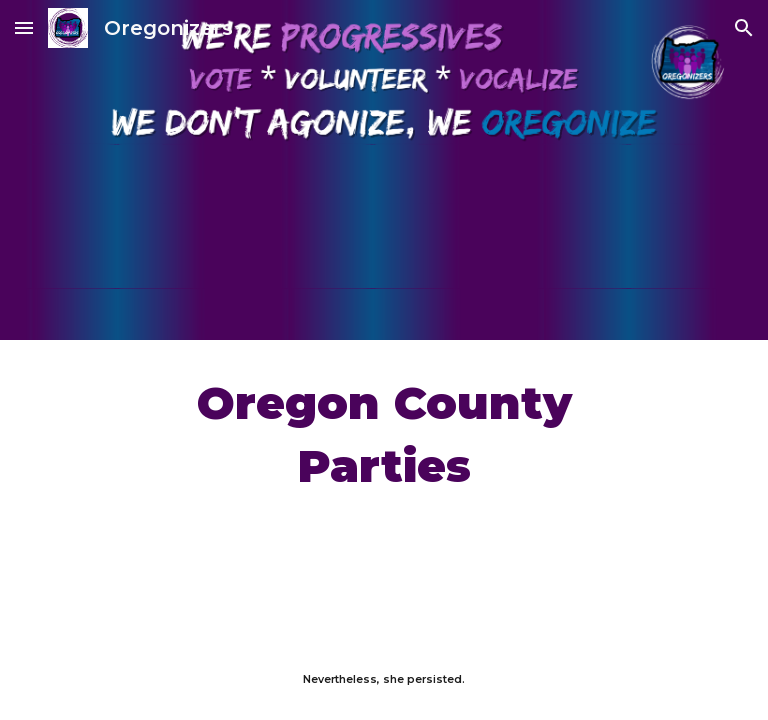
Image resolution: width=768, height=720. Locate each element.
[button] (24, 27)
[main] (383, 434)
